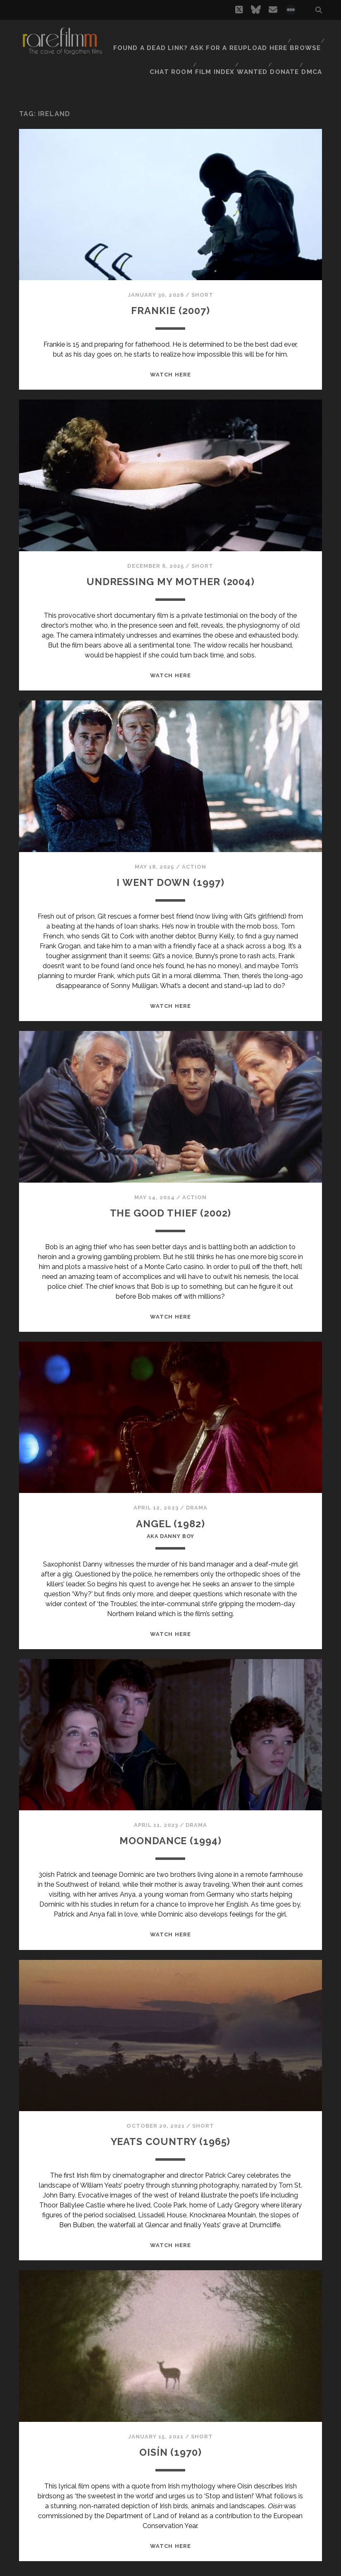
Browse (304, 35)
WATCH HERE (170, 354)
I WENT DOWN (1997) (170, 860)
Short (202, 274)
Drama (196, 1487)
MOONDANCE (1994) (170, 1823)
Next (180, 2563)
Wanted (249, 45)
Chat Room (166, 45)
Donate (283, 45)
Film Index (210, 45)
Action (194, 846)
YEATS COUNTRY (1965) (170, 2124)
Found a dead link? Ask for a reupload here (207, 35)
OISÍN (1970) (170, 2434)
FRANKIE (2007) (170, 289)
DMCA (313, 45)
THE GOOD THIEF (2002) (170, 1191)
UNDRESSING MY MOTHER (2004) (170, 560)
